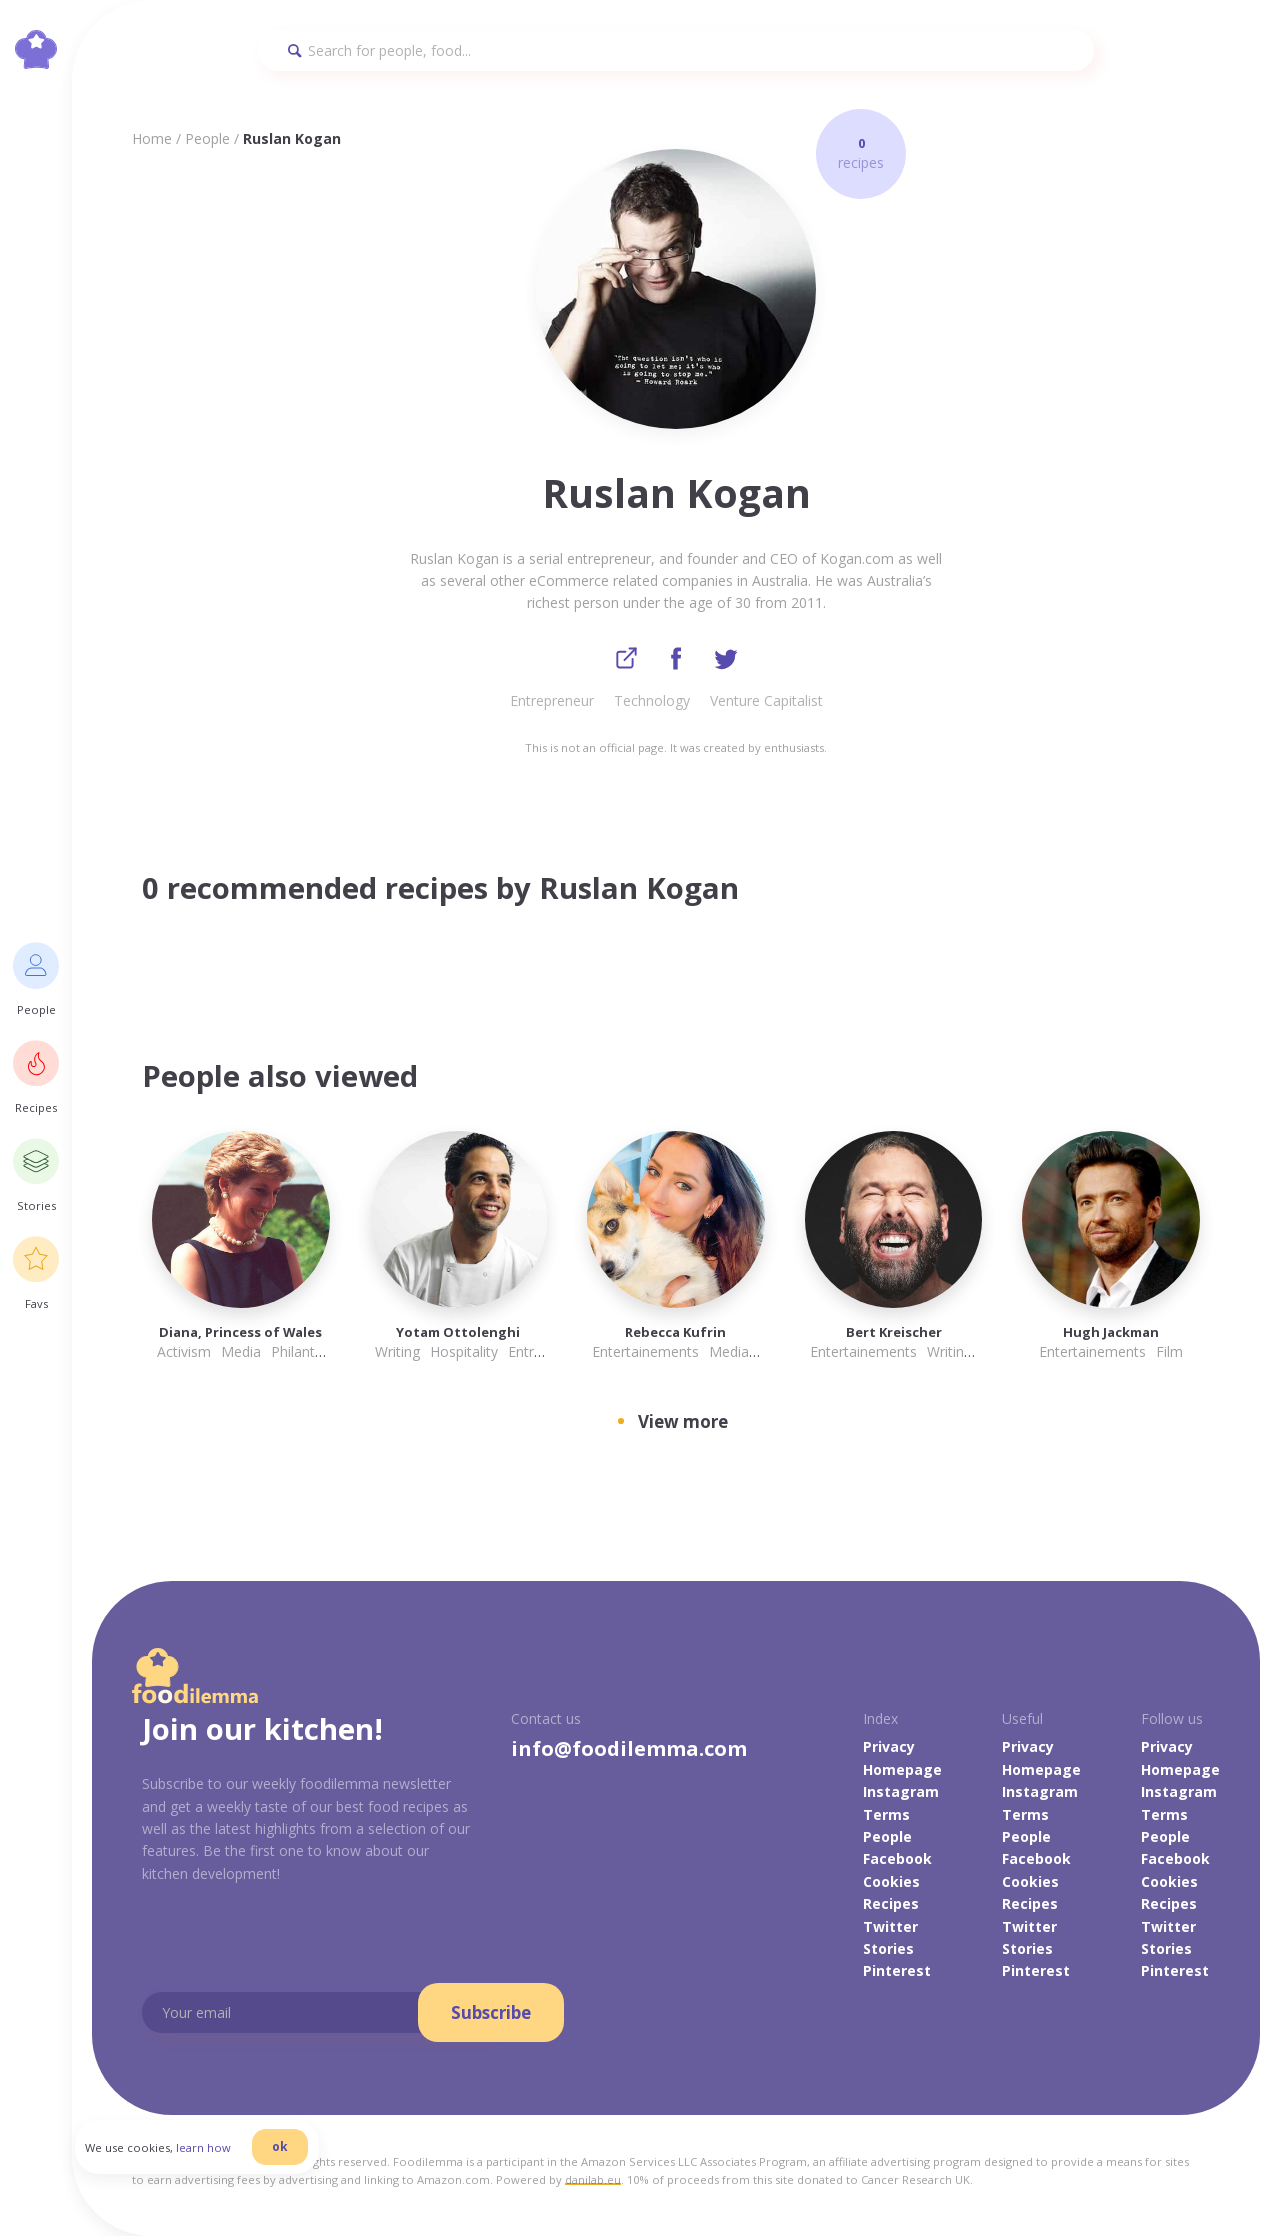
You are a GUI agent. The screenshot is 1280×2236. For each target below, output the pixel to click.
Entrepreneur (552, 701)
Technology (652, 701)
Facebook (897, 1860)
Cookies (891, 1883)
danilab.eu (593, 2181)
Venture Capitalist (766, 701)
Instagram (901, 1793)
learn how (220, 2159)
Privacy (889, 1748)
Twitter (890, 1927)
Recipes (891, 1905)
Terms (886, 1815)
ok (297, 2158)
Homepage (902, 1771)
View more (683, 1423)
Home (152, 138)
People (207, 138)
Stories (888, 1950)
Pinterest (897, 1972)
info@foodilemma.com (629, 1750)
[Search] (676, 50)
